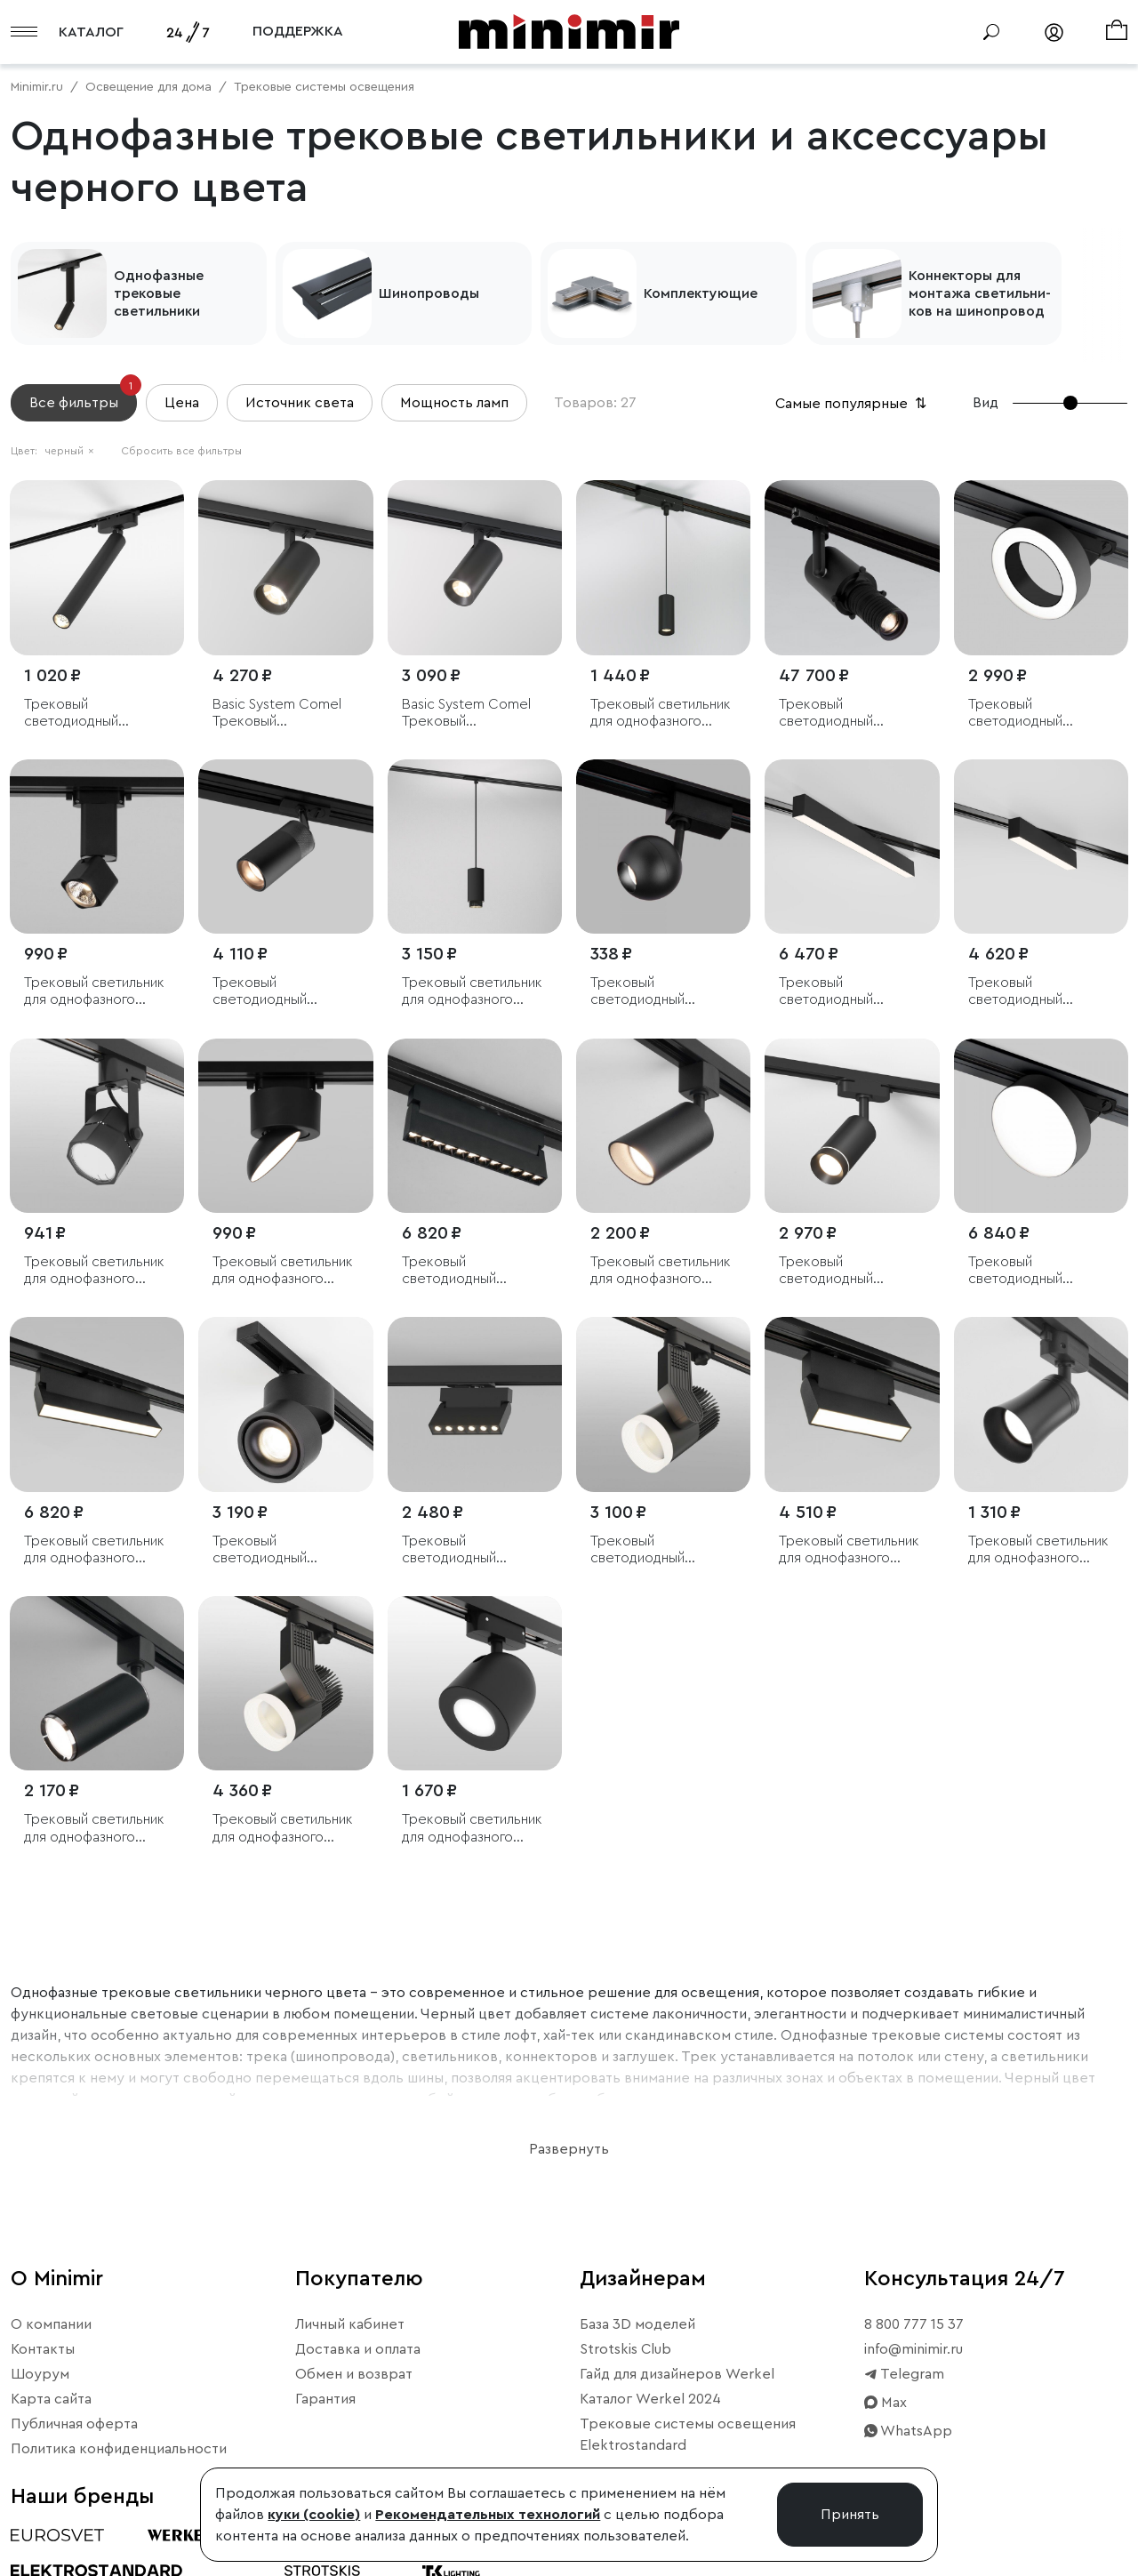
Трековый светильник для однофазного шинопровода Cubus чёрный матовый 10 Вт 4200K (95, 991)
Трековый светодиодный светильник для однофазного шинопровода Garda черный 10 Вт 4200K (468, 1550)
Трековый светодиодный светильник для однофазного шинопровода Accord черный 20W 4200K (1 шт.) (661, 1550)
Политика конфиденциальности (119, 2449)
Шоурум (40, 2374)
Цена (181, 403)
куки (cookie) (314, 2515)
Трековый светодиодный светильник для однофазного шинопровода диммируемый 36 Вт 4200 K (843, 713)
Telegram (904, 2374)
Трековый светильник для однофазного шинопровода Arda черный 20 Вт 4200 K (94, 1550)
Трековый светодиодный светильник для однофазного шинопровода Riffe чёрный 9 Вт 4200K (274, 991)
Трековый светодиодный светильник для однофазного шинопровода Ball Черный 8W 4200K (651, 991)
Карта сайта (51, 2399)
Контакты (43, 2349)
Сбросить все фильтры (181, 450)
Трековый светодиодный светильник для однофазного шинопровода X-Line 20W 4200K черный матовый (844, 991)
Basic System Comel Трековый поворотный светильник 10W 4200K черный (466, 713)
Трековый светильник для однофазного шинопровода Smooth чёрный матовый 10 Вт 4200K (284, 1271)
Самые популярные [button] (852, 404)
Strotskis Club (625, 2349)
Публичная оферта (74, 2424)
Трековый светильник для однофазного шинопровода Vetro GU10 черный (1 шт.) (1038, 1550)
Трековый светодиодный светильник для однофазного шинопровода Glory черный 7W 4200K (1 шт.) (843, 1271)
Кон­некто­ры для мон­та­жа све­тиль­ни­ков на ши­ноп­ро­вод (980, 293)
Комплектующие (700, 293)
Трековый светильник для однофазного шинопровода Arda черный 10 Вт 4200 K (849, 1550)
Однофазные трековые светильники (159, 293)
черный (69, 450)
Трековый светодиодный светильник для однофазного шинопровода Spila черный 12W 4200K (1030, 713)
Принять (850, 2515)
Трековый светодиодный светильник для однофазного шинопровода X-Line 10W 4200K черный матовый (1034, 991)
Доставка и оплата (358, 2349)
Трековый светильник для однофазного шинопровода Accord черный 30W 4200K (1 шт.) (283, 1828)
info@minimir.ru (913, 2349)
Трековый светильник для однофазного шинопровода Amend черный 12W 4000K (660, 713)
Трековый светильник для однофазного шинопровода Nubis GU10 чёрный (472, 991)
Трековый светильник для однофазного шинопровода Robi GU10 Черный (94, 1271)
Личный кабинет (350, 2324)
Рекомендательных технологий (487, 2515)
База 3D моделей (637, 2324)
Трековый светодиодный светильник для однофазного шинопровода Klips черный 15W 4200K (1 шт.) (274, 1550)
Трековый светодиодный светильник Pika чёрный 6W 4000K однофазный (84, 713)
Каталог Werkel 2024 (650, 2399)
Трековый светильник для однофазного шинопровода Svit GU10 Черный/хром (94, 1828)
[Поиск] (991, 32)
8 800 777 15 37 (914, 2324)
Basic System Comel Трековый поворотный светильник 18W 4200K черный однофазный (276, 713)
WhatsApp (908, 2431)
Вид (985, 403)
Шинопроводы (429, 293)
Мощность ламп (454, 403)
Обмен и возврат (354, 2374)
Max (885, 2402)
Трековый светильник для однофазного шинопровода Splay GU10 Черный (660, 1271)
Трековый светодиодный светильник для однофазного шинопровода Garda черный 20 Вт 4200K (468, 1271)
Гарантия (325, 2399)
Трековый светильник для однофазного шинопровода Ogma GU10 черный (472, 1828)
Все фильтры (83, 397)
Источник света (299, 403)
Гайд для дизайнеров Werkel (677, 2374)
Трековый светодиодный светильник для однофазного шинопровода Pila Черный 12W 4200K (1031, 1271)
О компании (51, 2324)
